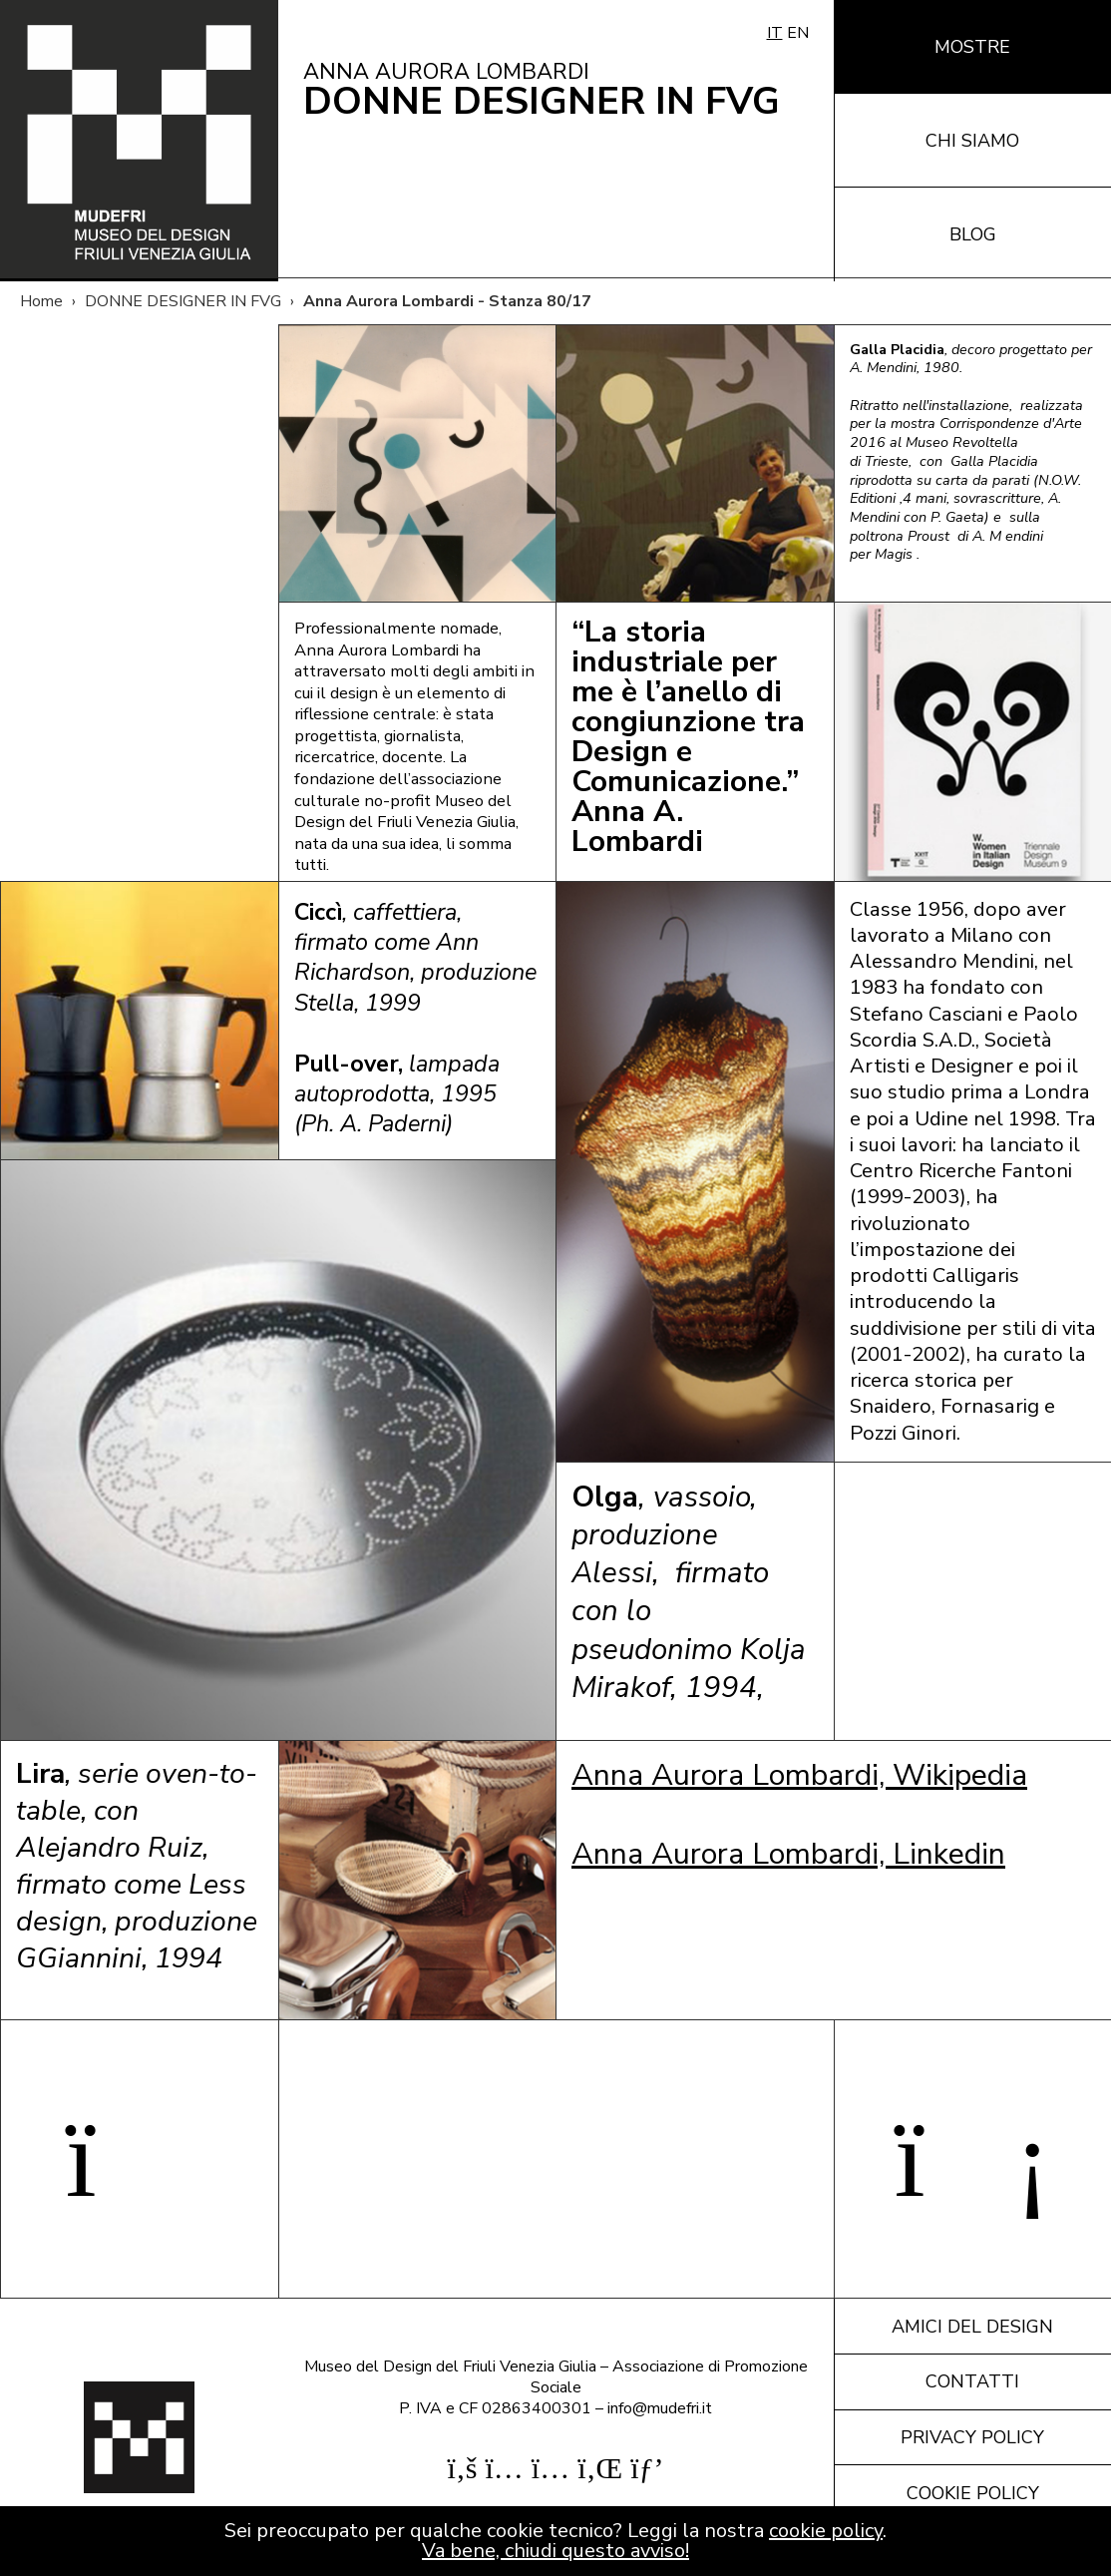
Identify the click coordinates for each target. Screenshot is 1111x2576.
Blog (972, 234)
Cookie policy (973, 2493)
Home (41, 301)
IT (775, 33)
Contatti (972, 2381)
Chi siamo (972, 141)
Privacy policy (972, 2437)
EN (798, 33)
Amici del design (972, 2327)
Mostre (972, 47)
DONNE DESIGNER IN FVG (183, 301)
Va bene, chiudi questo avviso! (555, 2550)
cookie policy (826, 2530)
